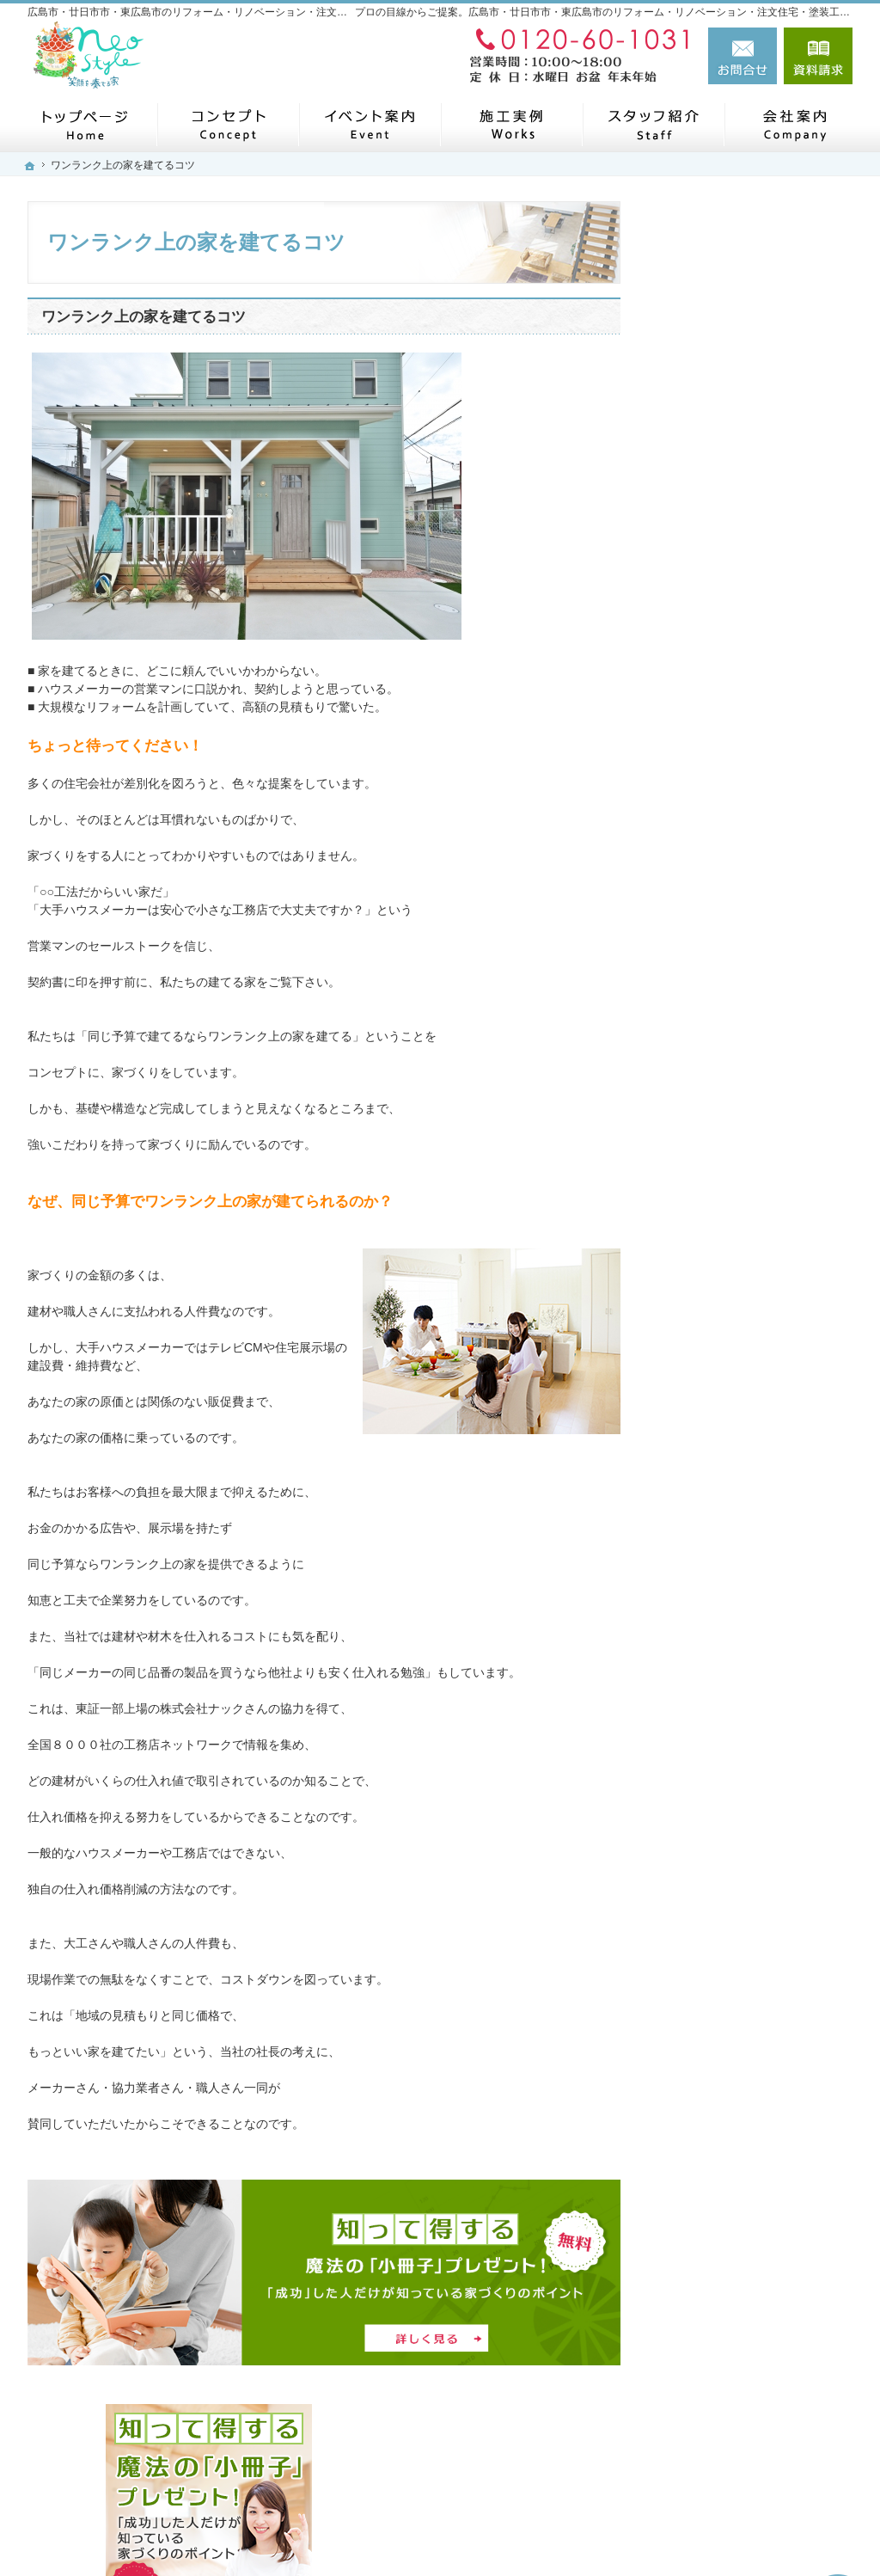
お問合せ (742, 56)
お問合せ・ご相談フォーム (749, 2450)
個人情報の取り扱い (728, 1615)
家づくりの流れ (716, 825)
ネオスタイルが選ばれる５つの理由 (758, 913)
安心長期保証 (710, 865)
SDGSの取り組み (721, 1216)
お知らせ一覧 (710, 1536)
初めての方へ (710, 785)
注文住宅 (698, 748)
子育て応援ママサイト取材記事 (758, 1175)
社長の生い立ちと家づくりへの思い (758, 968)
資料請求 (818, 56)
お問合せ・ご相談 (722, 1495)
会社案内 (698, 1255)
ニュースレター (716, 1296)
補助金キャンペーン (728, 1056)
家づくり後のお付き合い (740, 1136)
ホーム (692, 595)
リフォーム (704, 713)
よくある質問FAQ (722, 1015)
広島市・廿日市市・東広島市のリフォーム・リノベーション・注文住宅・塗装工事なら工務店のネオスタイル (507, 2530)
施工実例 (698, 675)
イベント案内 (710, 1415)
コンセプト (704, 635)
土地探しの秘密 (716, 1095)
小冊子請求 (704, 1575)
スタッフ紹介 (710, 1376)
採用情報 (698, 1456)
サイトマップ (710, 1655)
